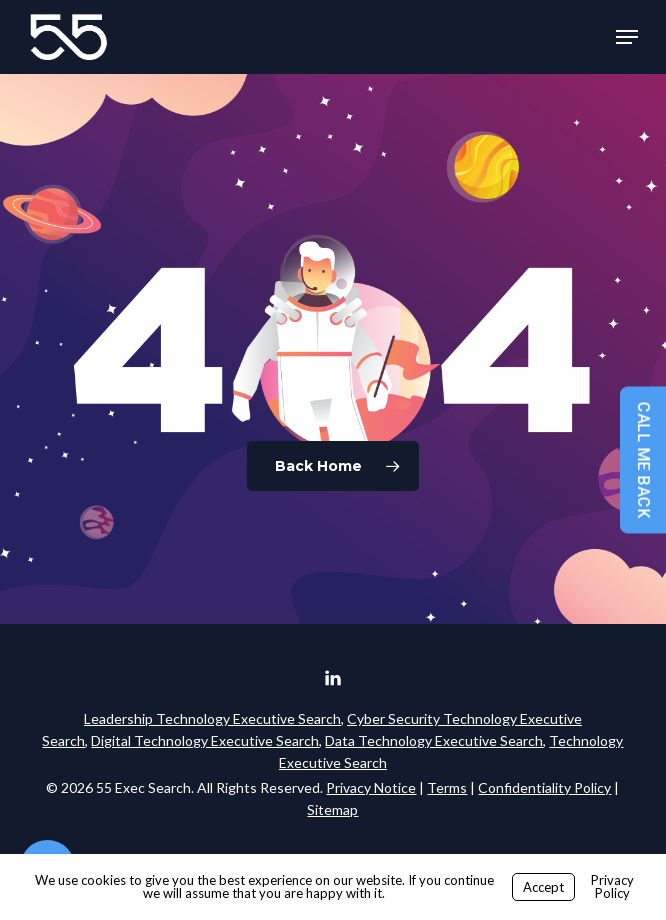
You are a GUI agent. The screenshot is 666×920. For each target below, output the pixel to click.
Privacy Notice (371, 787)
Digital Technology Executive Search (205, 740)
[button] (627, 37)
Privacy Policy (612, 886)
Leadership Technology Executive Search (212, 718)
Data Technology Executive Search (434, 740)
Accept (543, 887)
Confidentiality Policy (544, 787)
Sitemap (332, 809)
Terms (447, 787)
